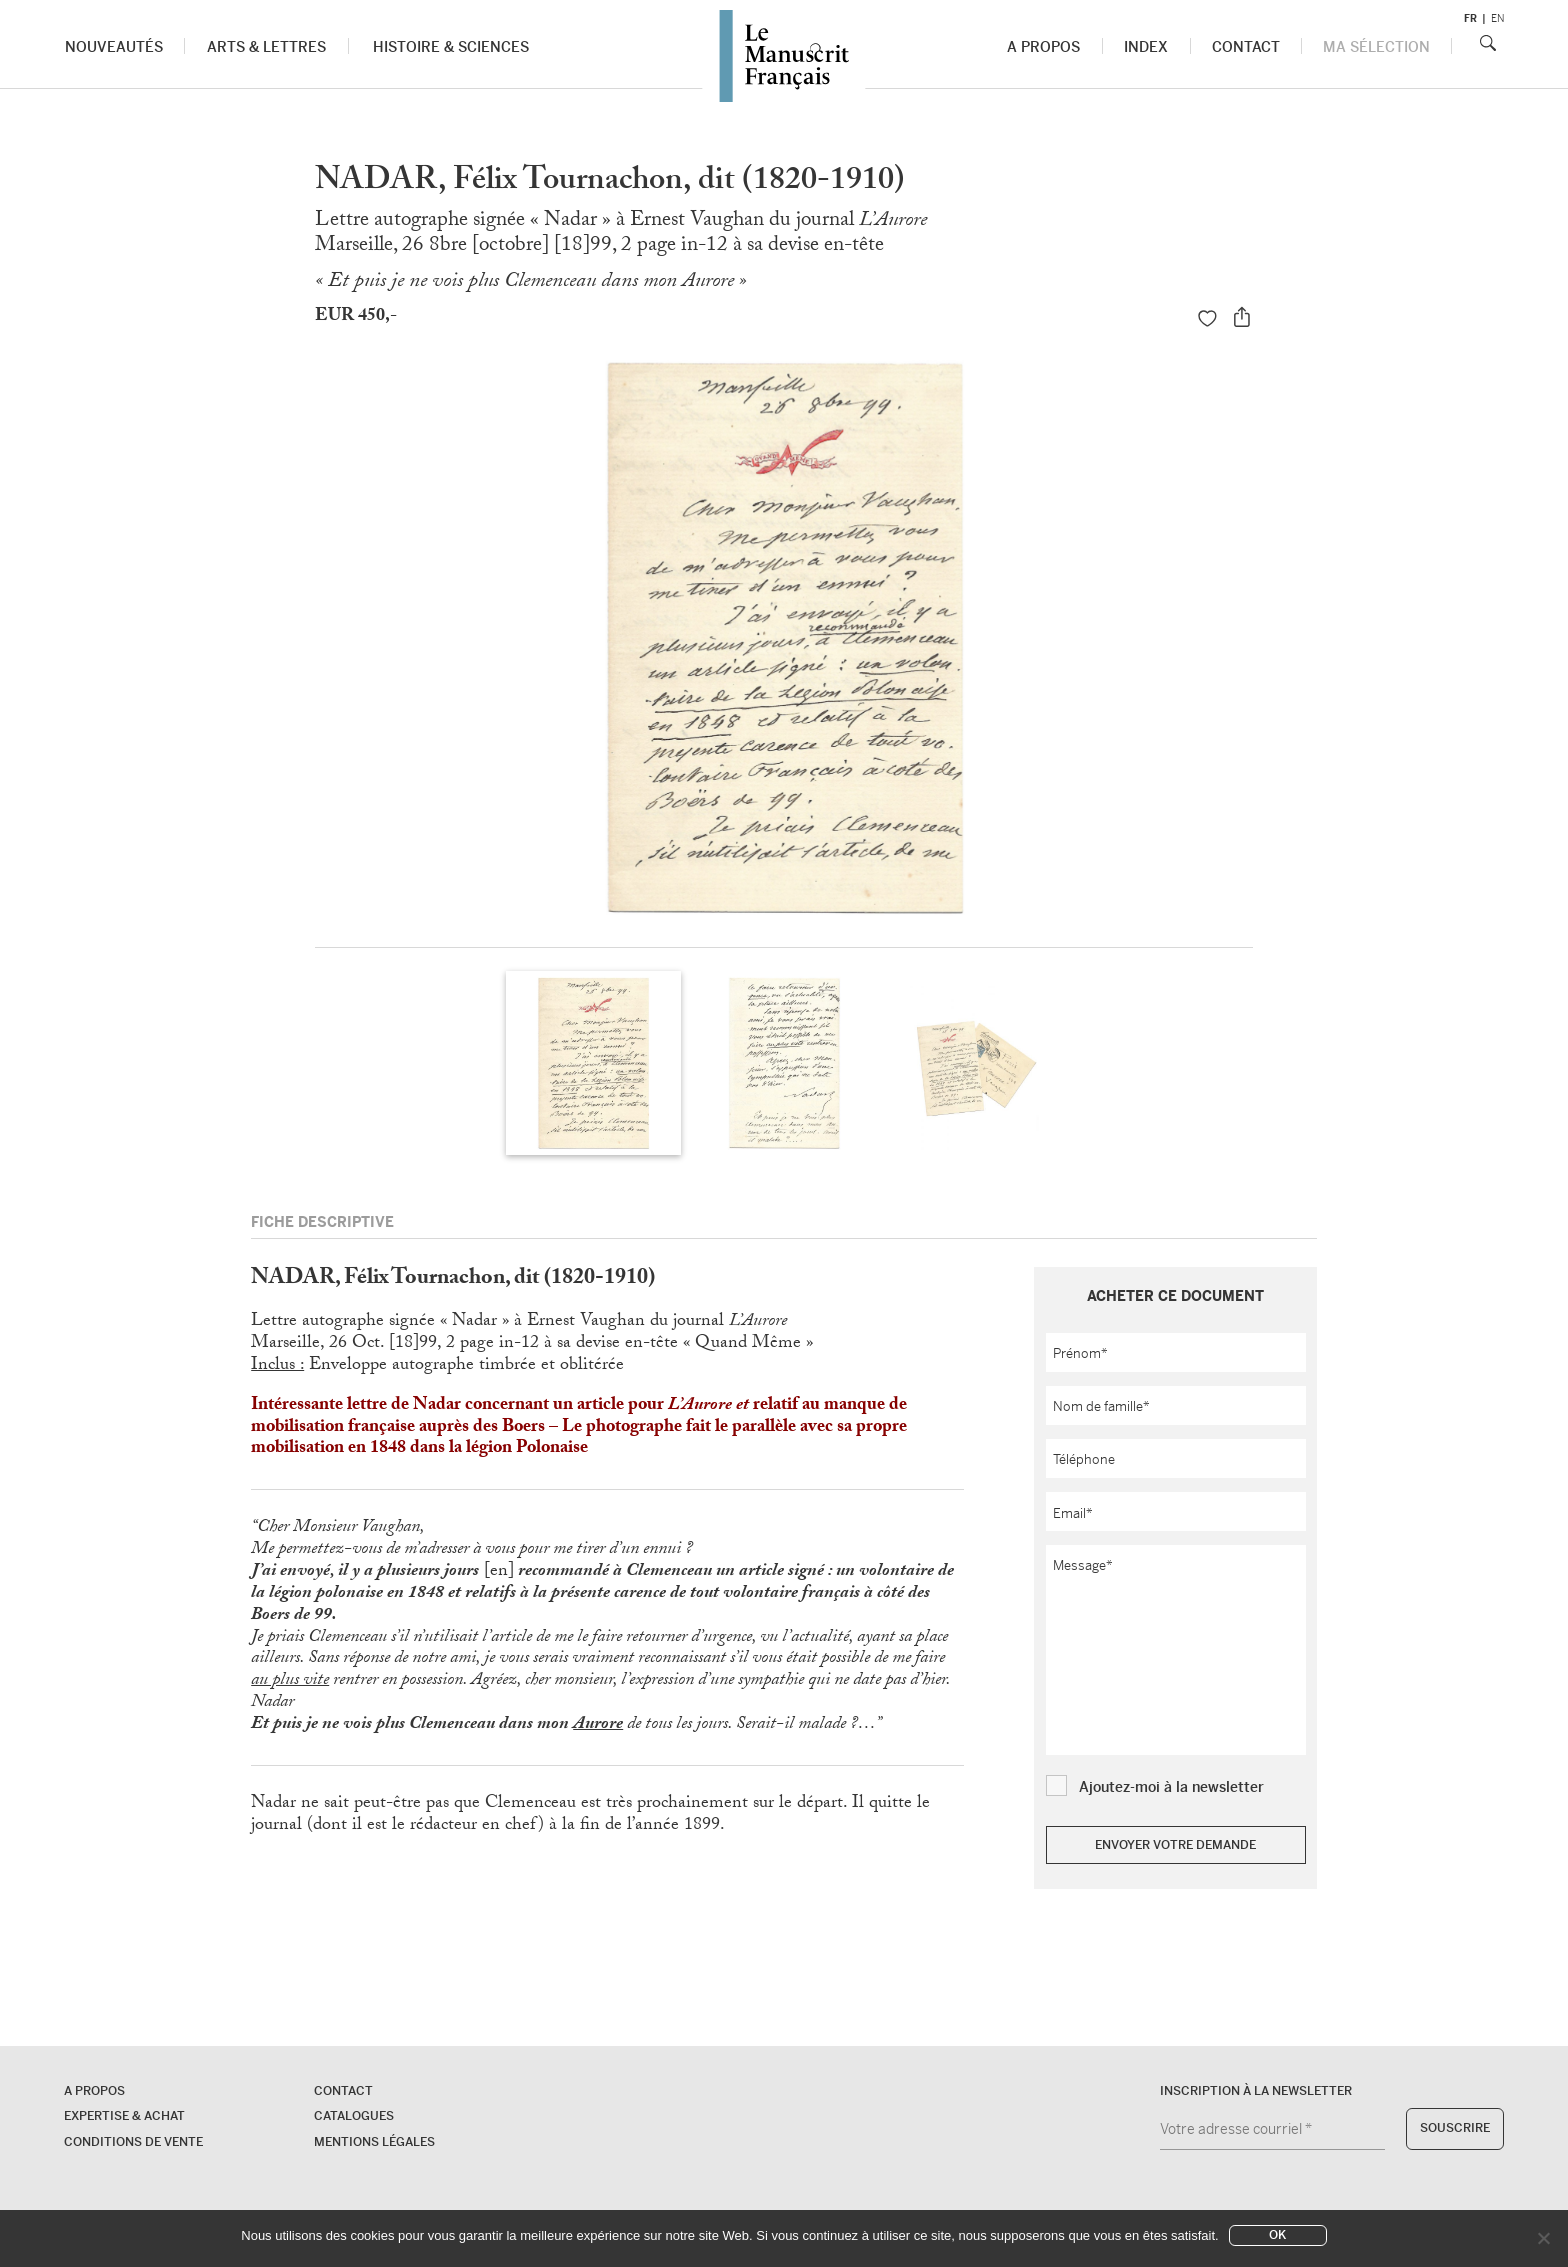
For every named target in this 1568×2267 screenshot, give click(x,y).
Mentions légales (374, 2142)
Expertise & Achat (124, 2116)
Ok (1277, 2235)
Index (1146, 47)
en (1497, 18)
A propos (1044, 47)
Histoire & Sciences (451, 47)
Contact (1246, 47)
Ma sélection (1376, 47)
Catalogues (354, 2116)
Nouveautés (113, 47)
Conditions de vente (133, 2142)
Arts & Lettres (266, 47)
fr (1470, 18)
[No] (1543, 2238)
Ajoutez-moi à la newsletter (1171, 1787)
